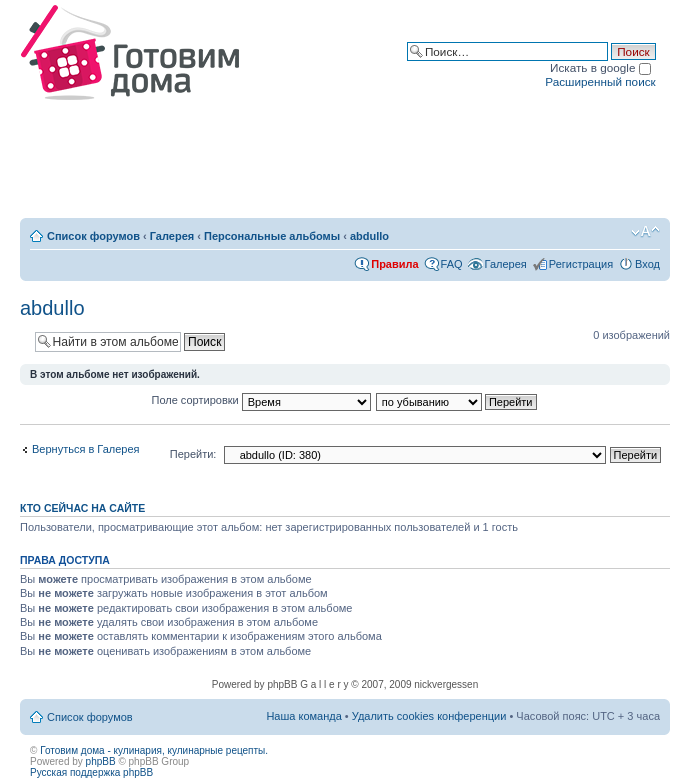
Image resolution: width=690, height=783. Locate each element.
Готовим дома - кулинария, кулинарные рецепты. (154, 750)
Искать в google (600, 67)
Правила (394, 264)
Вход (647, 264)
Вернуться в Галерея (86, 449)
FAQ (452, 264)
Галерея (172, 236)
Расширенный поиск (600, 81)
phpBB (101, 761)
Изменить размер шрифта (645, 232)
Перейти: (193, 454)
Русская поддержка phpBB (91, 772)
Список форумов (93, 236)
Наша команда (303, 716)
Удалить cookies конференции (429, 716)
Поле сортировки (261, 400)
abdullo (369, 236)
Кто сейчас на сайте (82, 508)
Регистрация (581, 264)
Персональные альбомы (272, 236)
